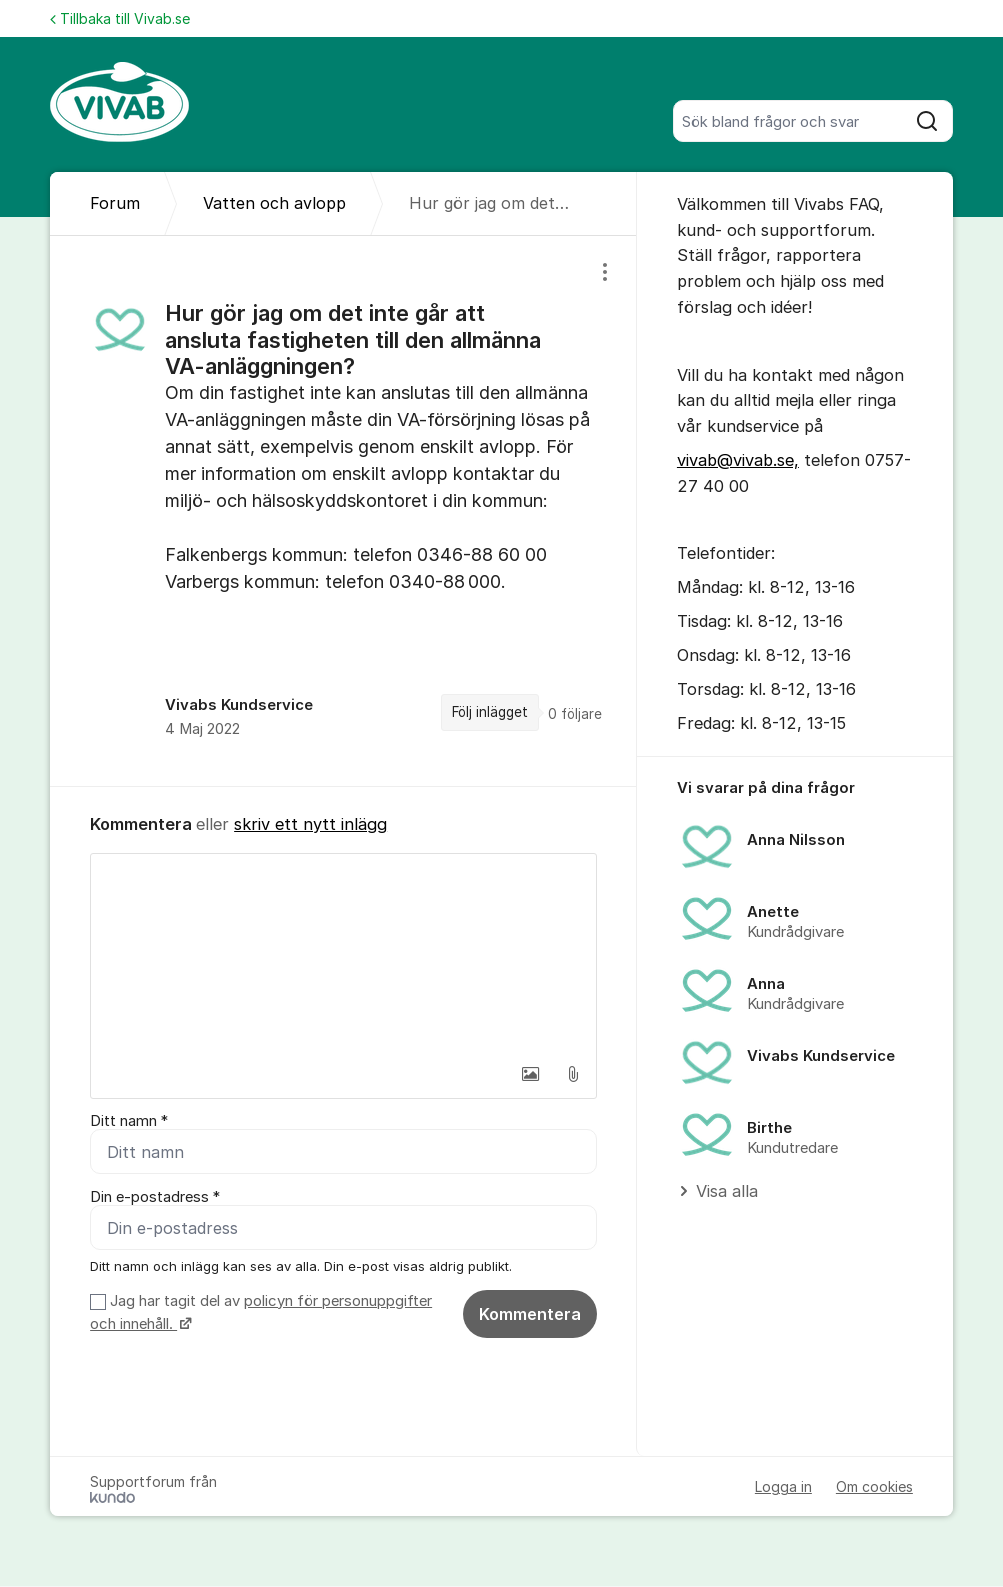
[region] (343, 511)
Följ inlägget (490, 712)
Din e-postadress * (155, 1197)
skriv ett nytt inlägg (310, 824)
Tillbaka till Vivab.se (120, 18)
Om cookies (874, 1487)
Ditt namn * (129, 1121)
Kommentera (530, 1314)
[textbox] (343, 954)
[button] (531, 1074)
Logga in (783, 1487)
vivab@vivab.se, (738, 460)
